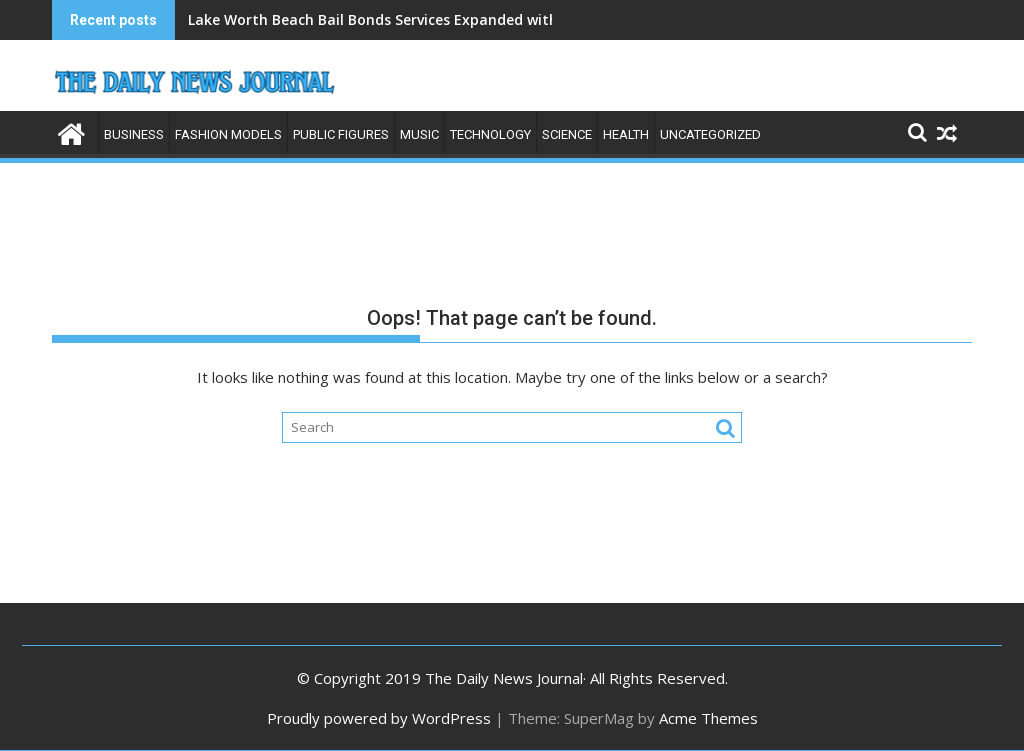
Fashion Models (228, 134)
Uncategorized (710, 134)
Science (567, 134)
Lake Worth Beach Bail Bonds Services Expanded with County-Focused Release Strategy (493, 19)
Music (419, 134)
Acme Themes (708, 718)
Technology (490, 134)
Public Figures (341, 134)
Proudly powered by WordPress (379, 718)
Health (626, 134)
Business (134, 134)
